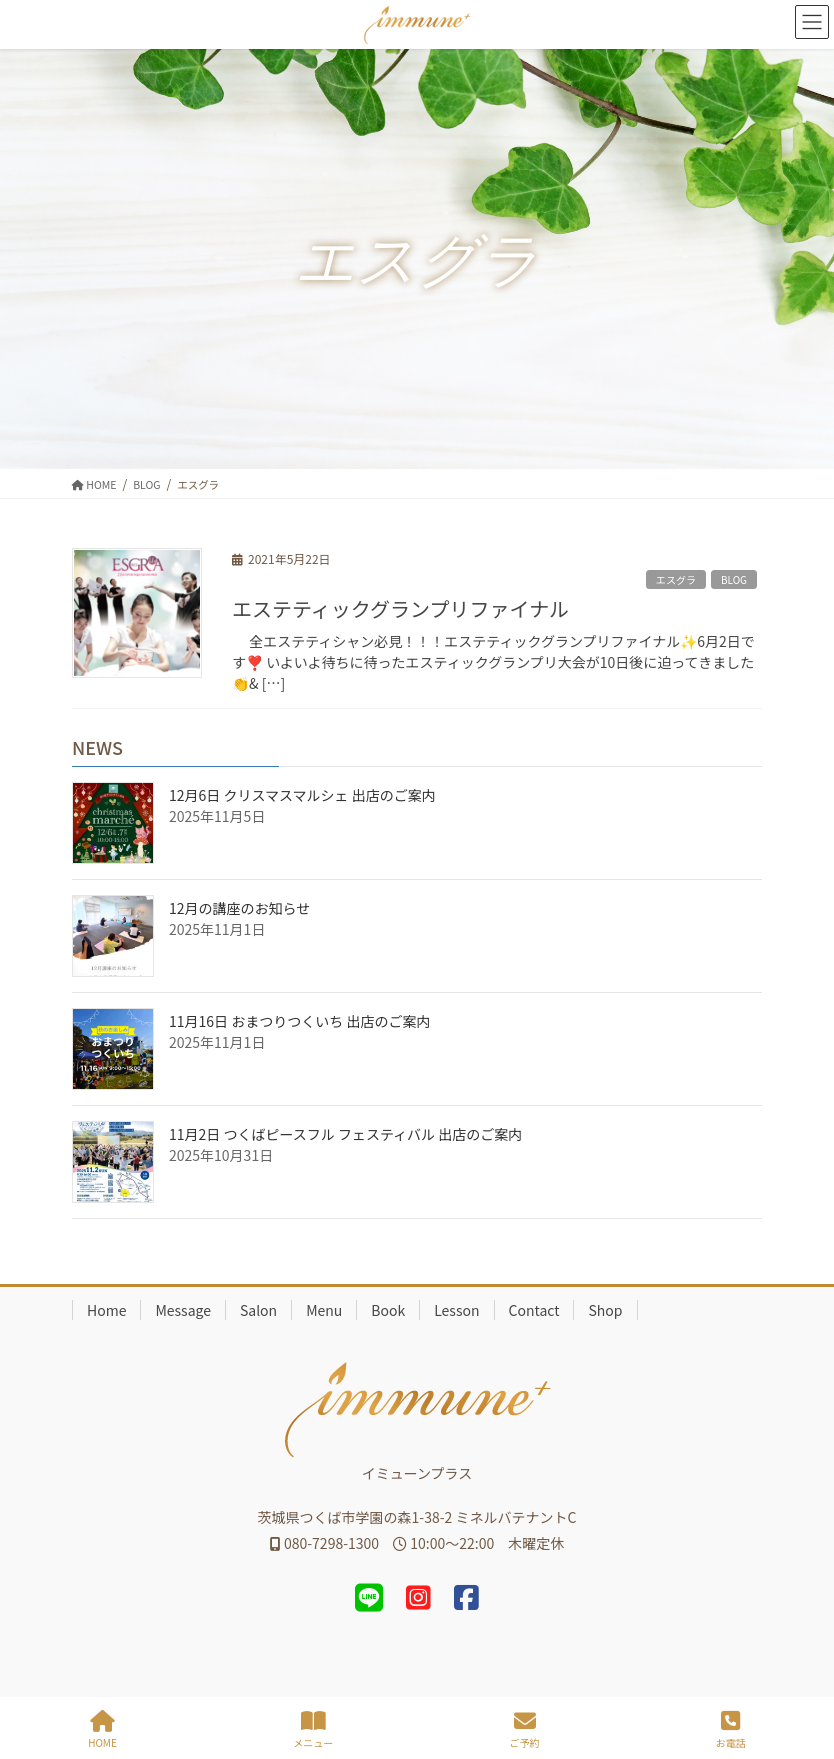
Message (183, 1310)
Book (388, 1310)
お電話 (731, 1729)
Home (106, 1310)
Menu (324, 1310)
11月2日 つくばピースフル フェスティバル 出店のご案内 (345, 1134)
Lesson (456, 1310)
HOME (102, 1729)
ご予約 (525, 1729)
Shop (605, 1310)
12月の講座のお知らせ (239, 908)
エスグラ (676, 579)
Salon (258, 1310)
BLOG (734, 579)
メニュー (313, 1729)
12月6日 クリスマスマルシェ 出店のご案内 (302, 795)
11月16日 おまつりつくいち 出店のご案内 (300, 1021)
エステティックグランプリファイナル (400, 608)
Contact (534, 1310)
